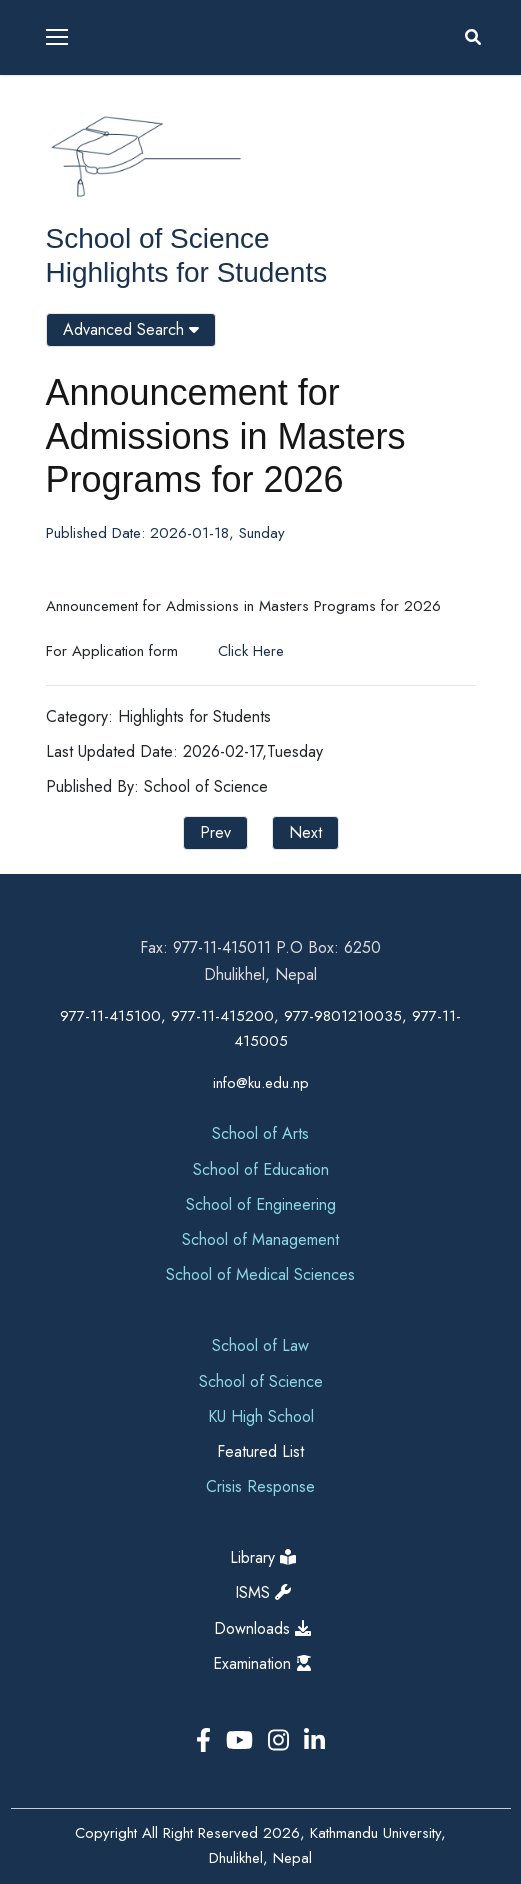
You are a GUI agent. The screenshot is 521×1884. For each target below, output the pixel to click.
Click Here (248, 651)
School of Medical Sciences (260, 1274)
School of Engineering (261, 1204)
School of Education (261, 1169)
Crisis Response (260, 1486)
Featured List (260, 1451)
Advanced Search (131, 329)
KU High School (261, 1416)
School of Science (158, 238)
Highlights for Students (187, 272)
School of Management (260, 1239)
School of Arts (260, 1133)
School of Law (260, 1345)
